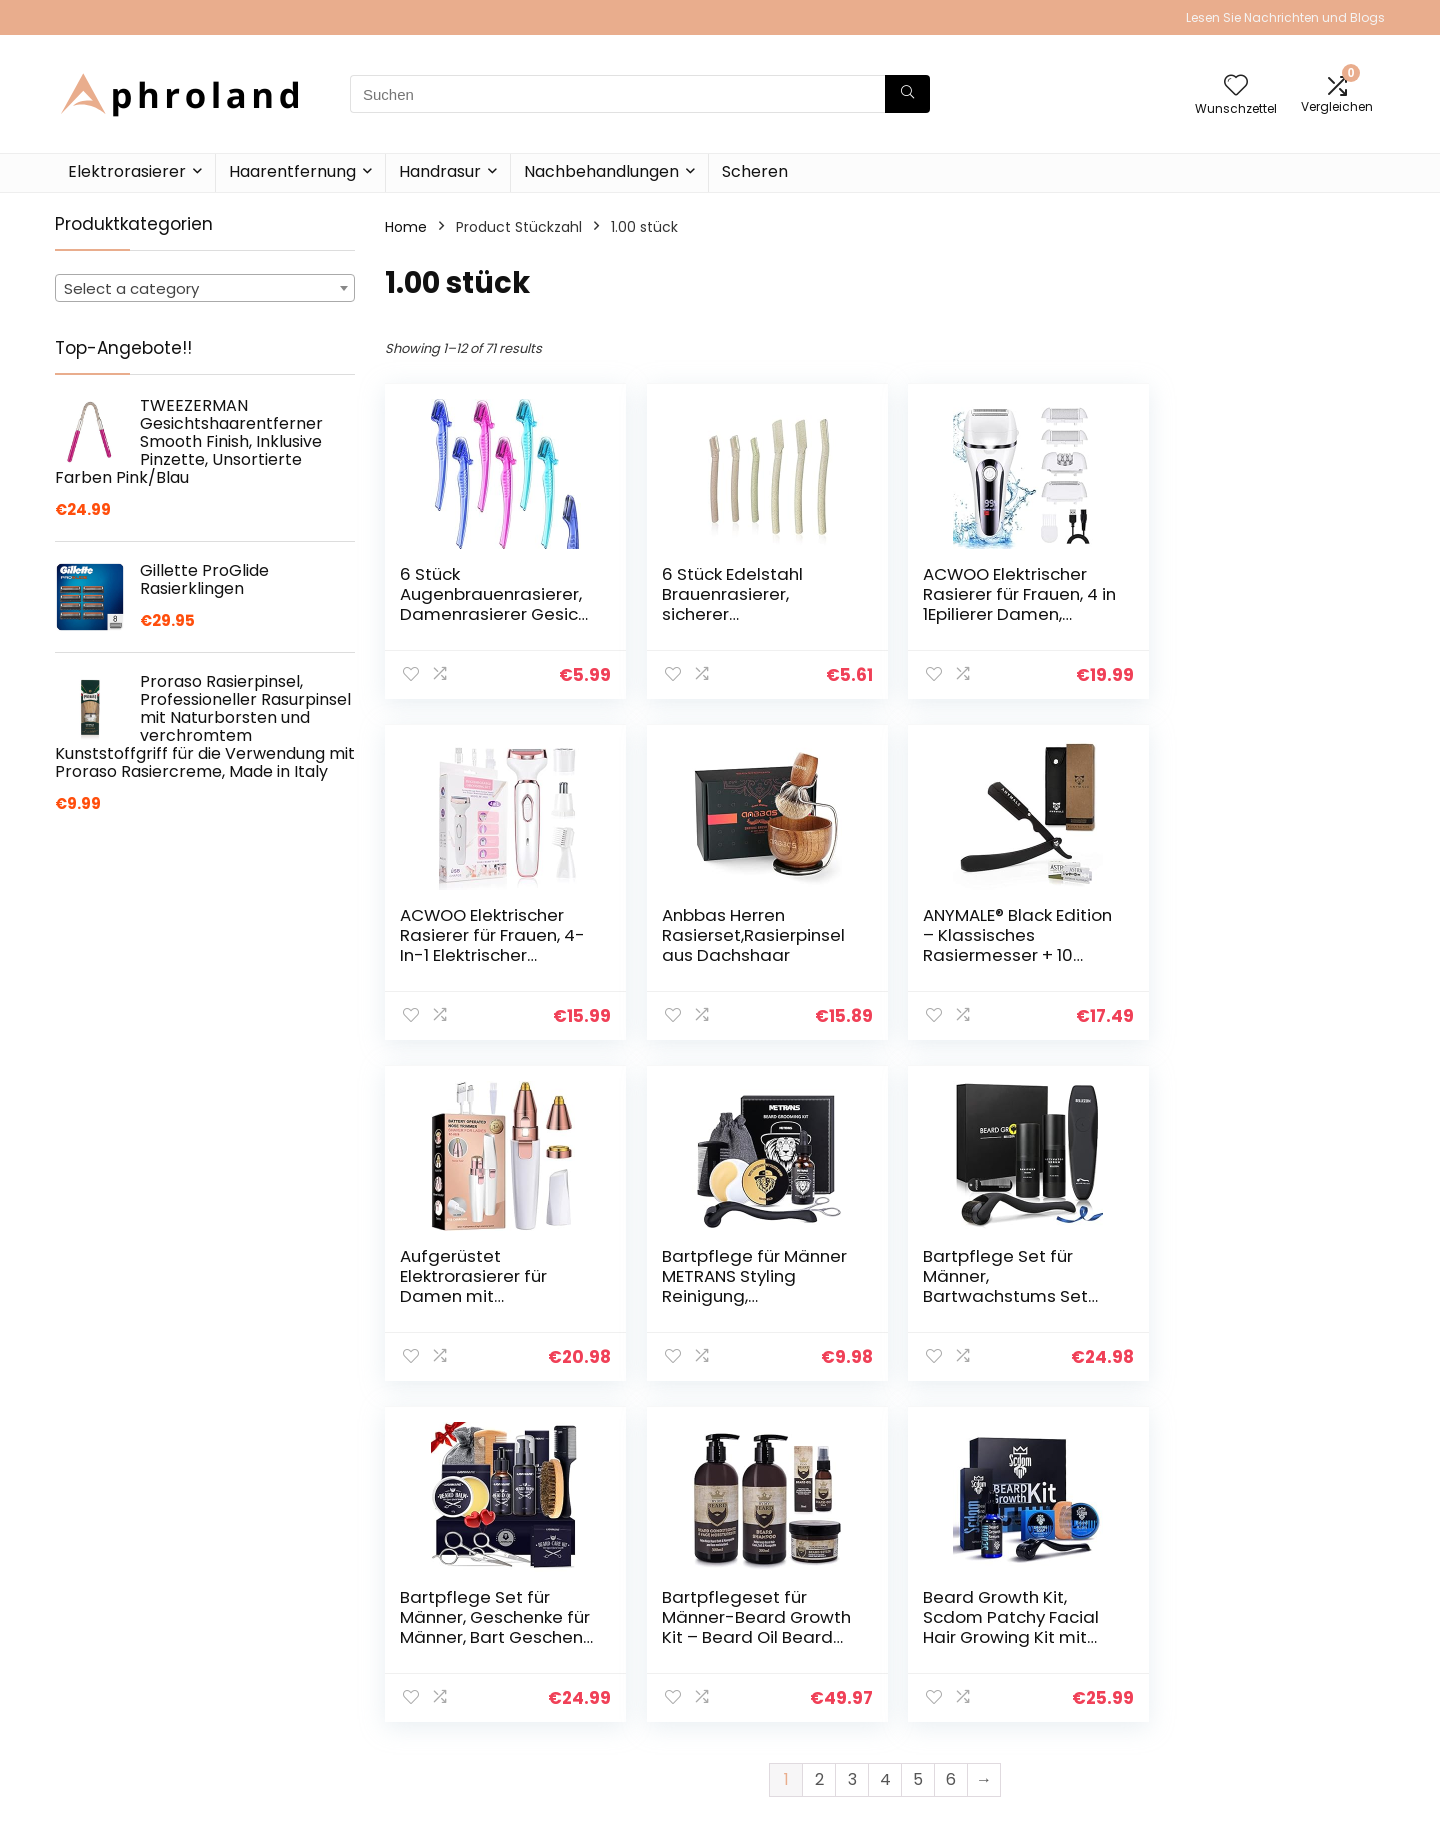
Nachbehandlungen (601, 171)
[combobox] (205, 288)
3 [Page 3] (852, 1438)
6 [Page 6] (951, 1438)
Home (406, 227)
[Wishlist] (1236, 86)
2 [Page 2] (819, 1438)
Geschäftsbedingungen (1268, 1672)
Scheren (755, 171)
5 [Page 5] (918, 1438)
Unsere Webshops (1031, 1710)
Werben (996, 1738)
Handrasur (440, 171)
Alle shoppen (1013, 1654)
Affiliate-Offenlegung (1261, 1700)
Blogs (987, 1682)
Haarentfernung (292, 171)
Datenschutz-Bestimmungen (1239, 1635)
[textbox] (205, 289)
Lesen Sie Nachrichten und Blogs (1285, 17)
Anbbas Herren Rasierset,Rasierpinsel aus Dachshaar (491, 935)
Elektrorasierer (127, 171)
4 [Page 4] (885, 1438)
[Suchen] (907, 94)
